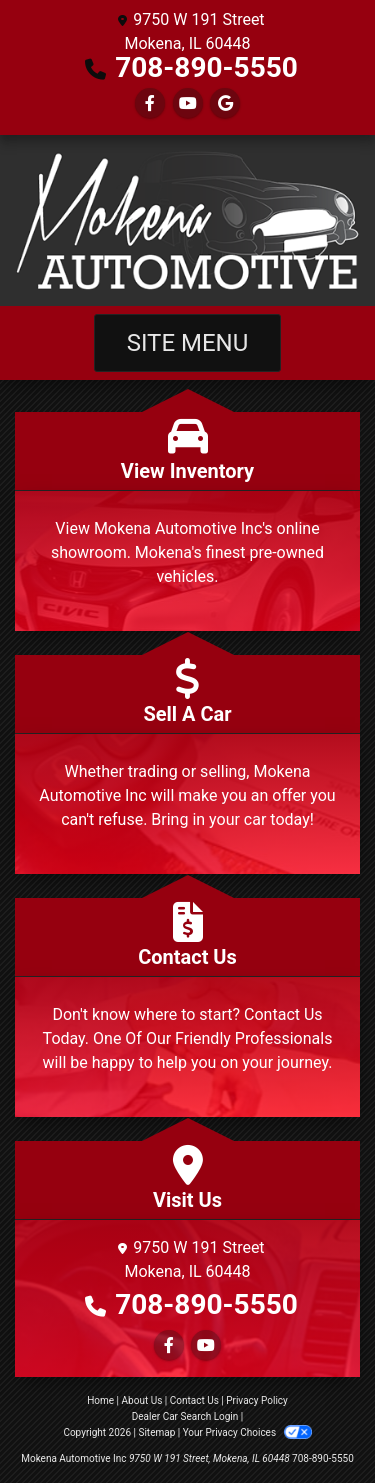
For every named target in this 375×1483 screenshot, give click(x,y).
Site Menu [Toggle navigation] (188, 343)
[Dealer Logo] (187, 220)
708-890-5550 (206, 67)
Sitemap (156, 1432)
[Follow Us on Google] (225, 103)
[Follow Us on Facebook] (150, 103)
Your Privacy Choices (247, 1432)
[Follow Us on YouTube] (188, 103)
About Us (142, 1400)
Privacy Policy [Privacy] (257, 1400)
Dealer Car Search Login (185, 1416)
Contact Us (194, 1400)
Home (100, 1400)
